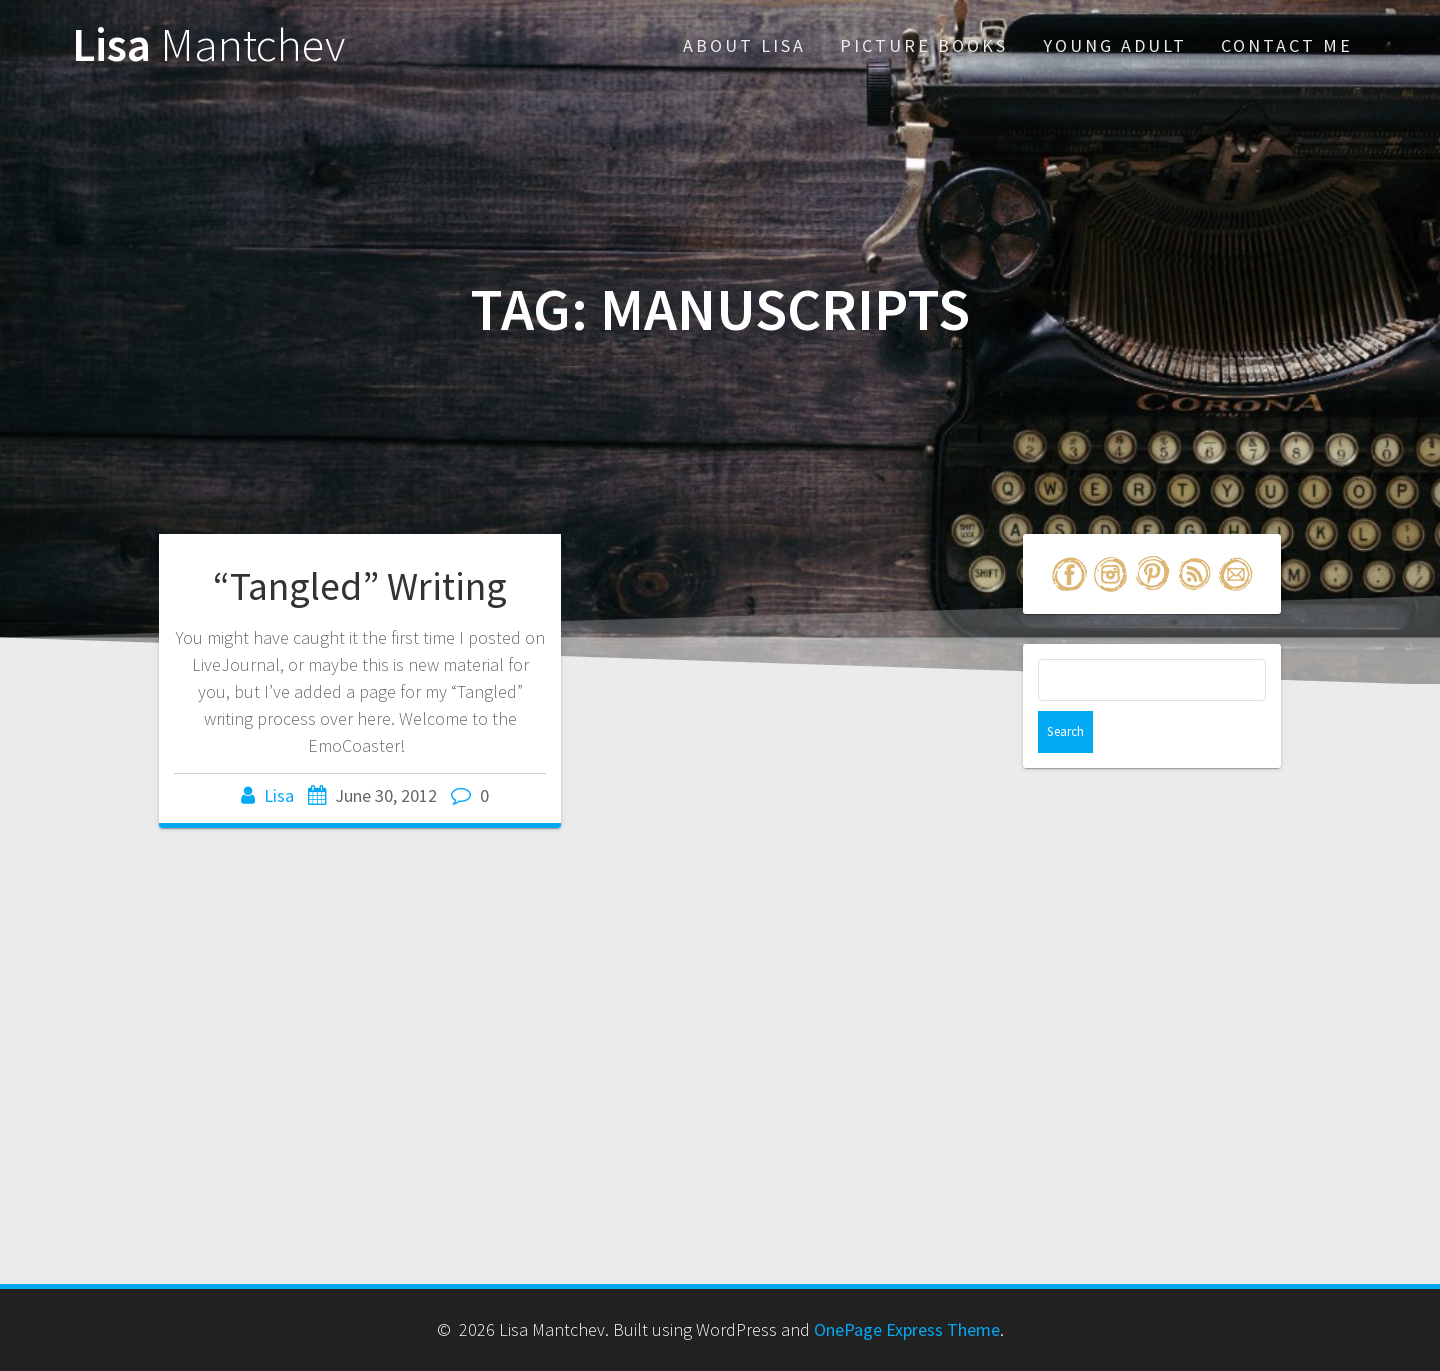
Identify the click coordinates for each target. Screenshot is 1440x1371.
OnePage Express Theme (907, 1329)
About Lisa (744, 45)
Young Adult (1115, 45)
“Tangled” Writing (360, 586)
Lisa (208, 45)
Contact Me (1287, 45)
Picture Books (924, 45)
